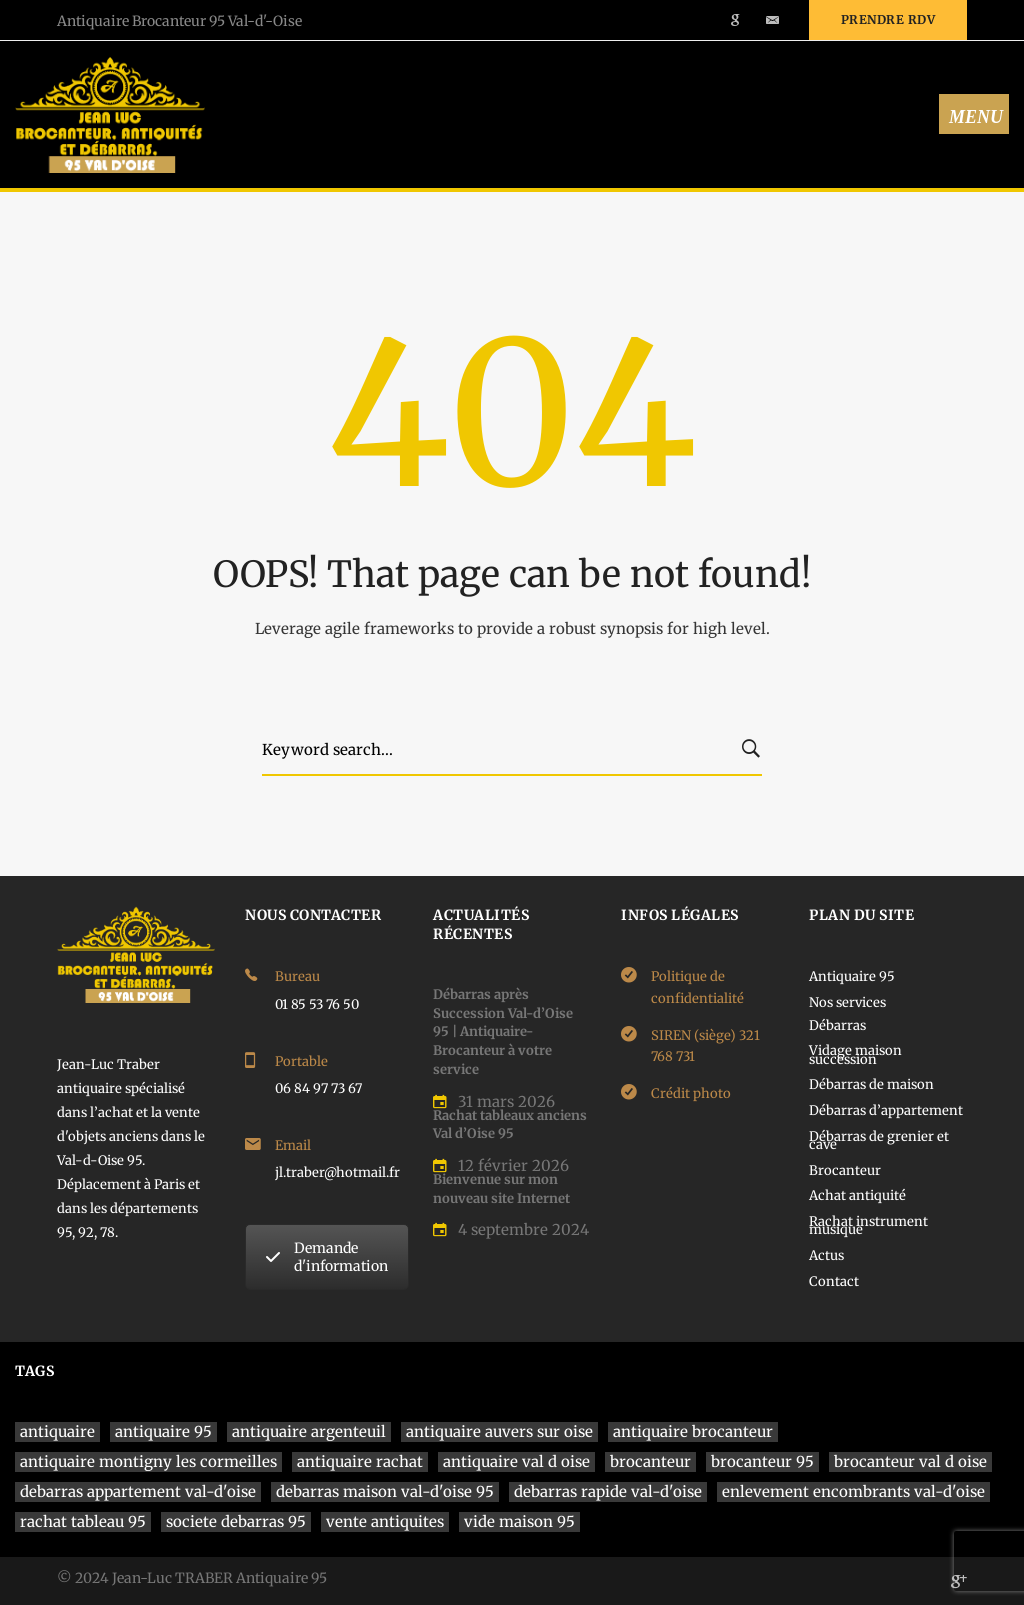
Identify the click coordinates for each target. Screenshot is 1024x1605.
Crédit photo (691, 1093)
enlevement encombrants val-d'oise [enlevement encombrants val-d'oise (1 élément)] (853, 1491)
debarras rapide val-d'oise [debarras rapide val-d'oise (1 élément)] (608, 1491)
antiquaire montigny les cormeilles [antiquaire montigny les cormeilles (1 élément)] (148, 1461)
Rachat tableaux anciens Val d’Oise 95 (510, 1125)
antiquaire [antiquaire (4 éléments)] (57, 1431)
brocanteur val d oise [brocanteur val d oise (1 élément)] (910, 1461)
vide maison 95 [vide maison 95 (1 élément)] (519, 1521)
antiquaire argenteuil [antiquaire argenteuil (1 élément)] (309, 1431)
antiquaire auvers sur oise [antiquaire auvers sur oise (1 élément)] (499, 1431)
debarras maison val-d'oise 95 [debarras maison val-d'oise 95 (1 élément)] (385, 1491)
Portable (301, 1061)
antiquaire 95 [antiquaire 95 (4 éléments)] (163, 1431)
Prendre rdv (888, 19)
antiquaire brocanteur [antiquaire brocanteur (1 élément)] (693, 1431)
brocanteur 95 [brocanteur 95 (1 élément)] (762, 1461)
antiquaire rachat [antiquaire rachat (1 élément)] (360, 1461)
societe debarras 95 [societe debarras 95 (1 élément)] (236, 1521)
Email (293, 1145)
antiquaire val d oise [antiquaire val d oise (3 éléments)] (516, 1461)
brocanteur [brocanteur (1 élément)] (650, 1461)
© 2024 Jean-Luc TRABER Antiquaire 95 (192, 1578)
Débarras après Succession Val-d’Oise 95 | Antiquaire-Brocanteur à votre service (503, 1032)
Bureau (297, 976)
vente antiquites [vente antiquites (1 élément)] (385, 1521)
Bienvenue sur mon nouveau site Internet (501, 1189)
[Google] (959, 1581)
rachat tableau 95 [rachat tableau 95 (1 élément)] (83, 1521)
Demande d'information (327, 1257)
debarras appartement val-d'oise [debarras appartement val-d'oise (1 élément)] (138, 1491)
